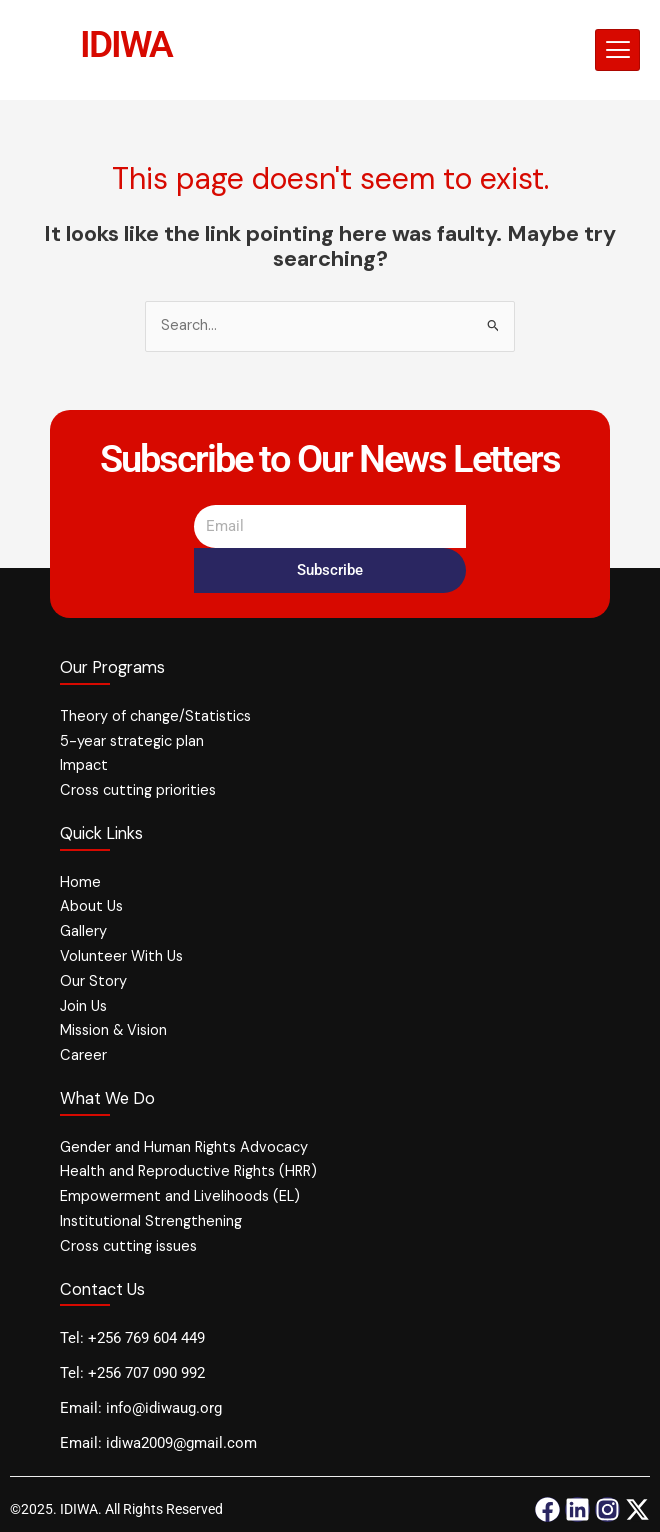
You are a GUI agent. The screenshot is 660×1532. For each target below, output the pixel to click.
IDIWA (127, 44)
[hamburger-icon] (617, 50)
